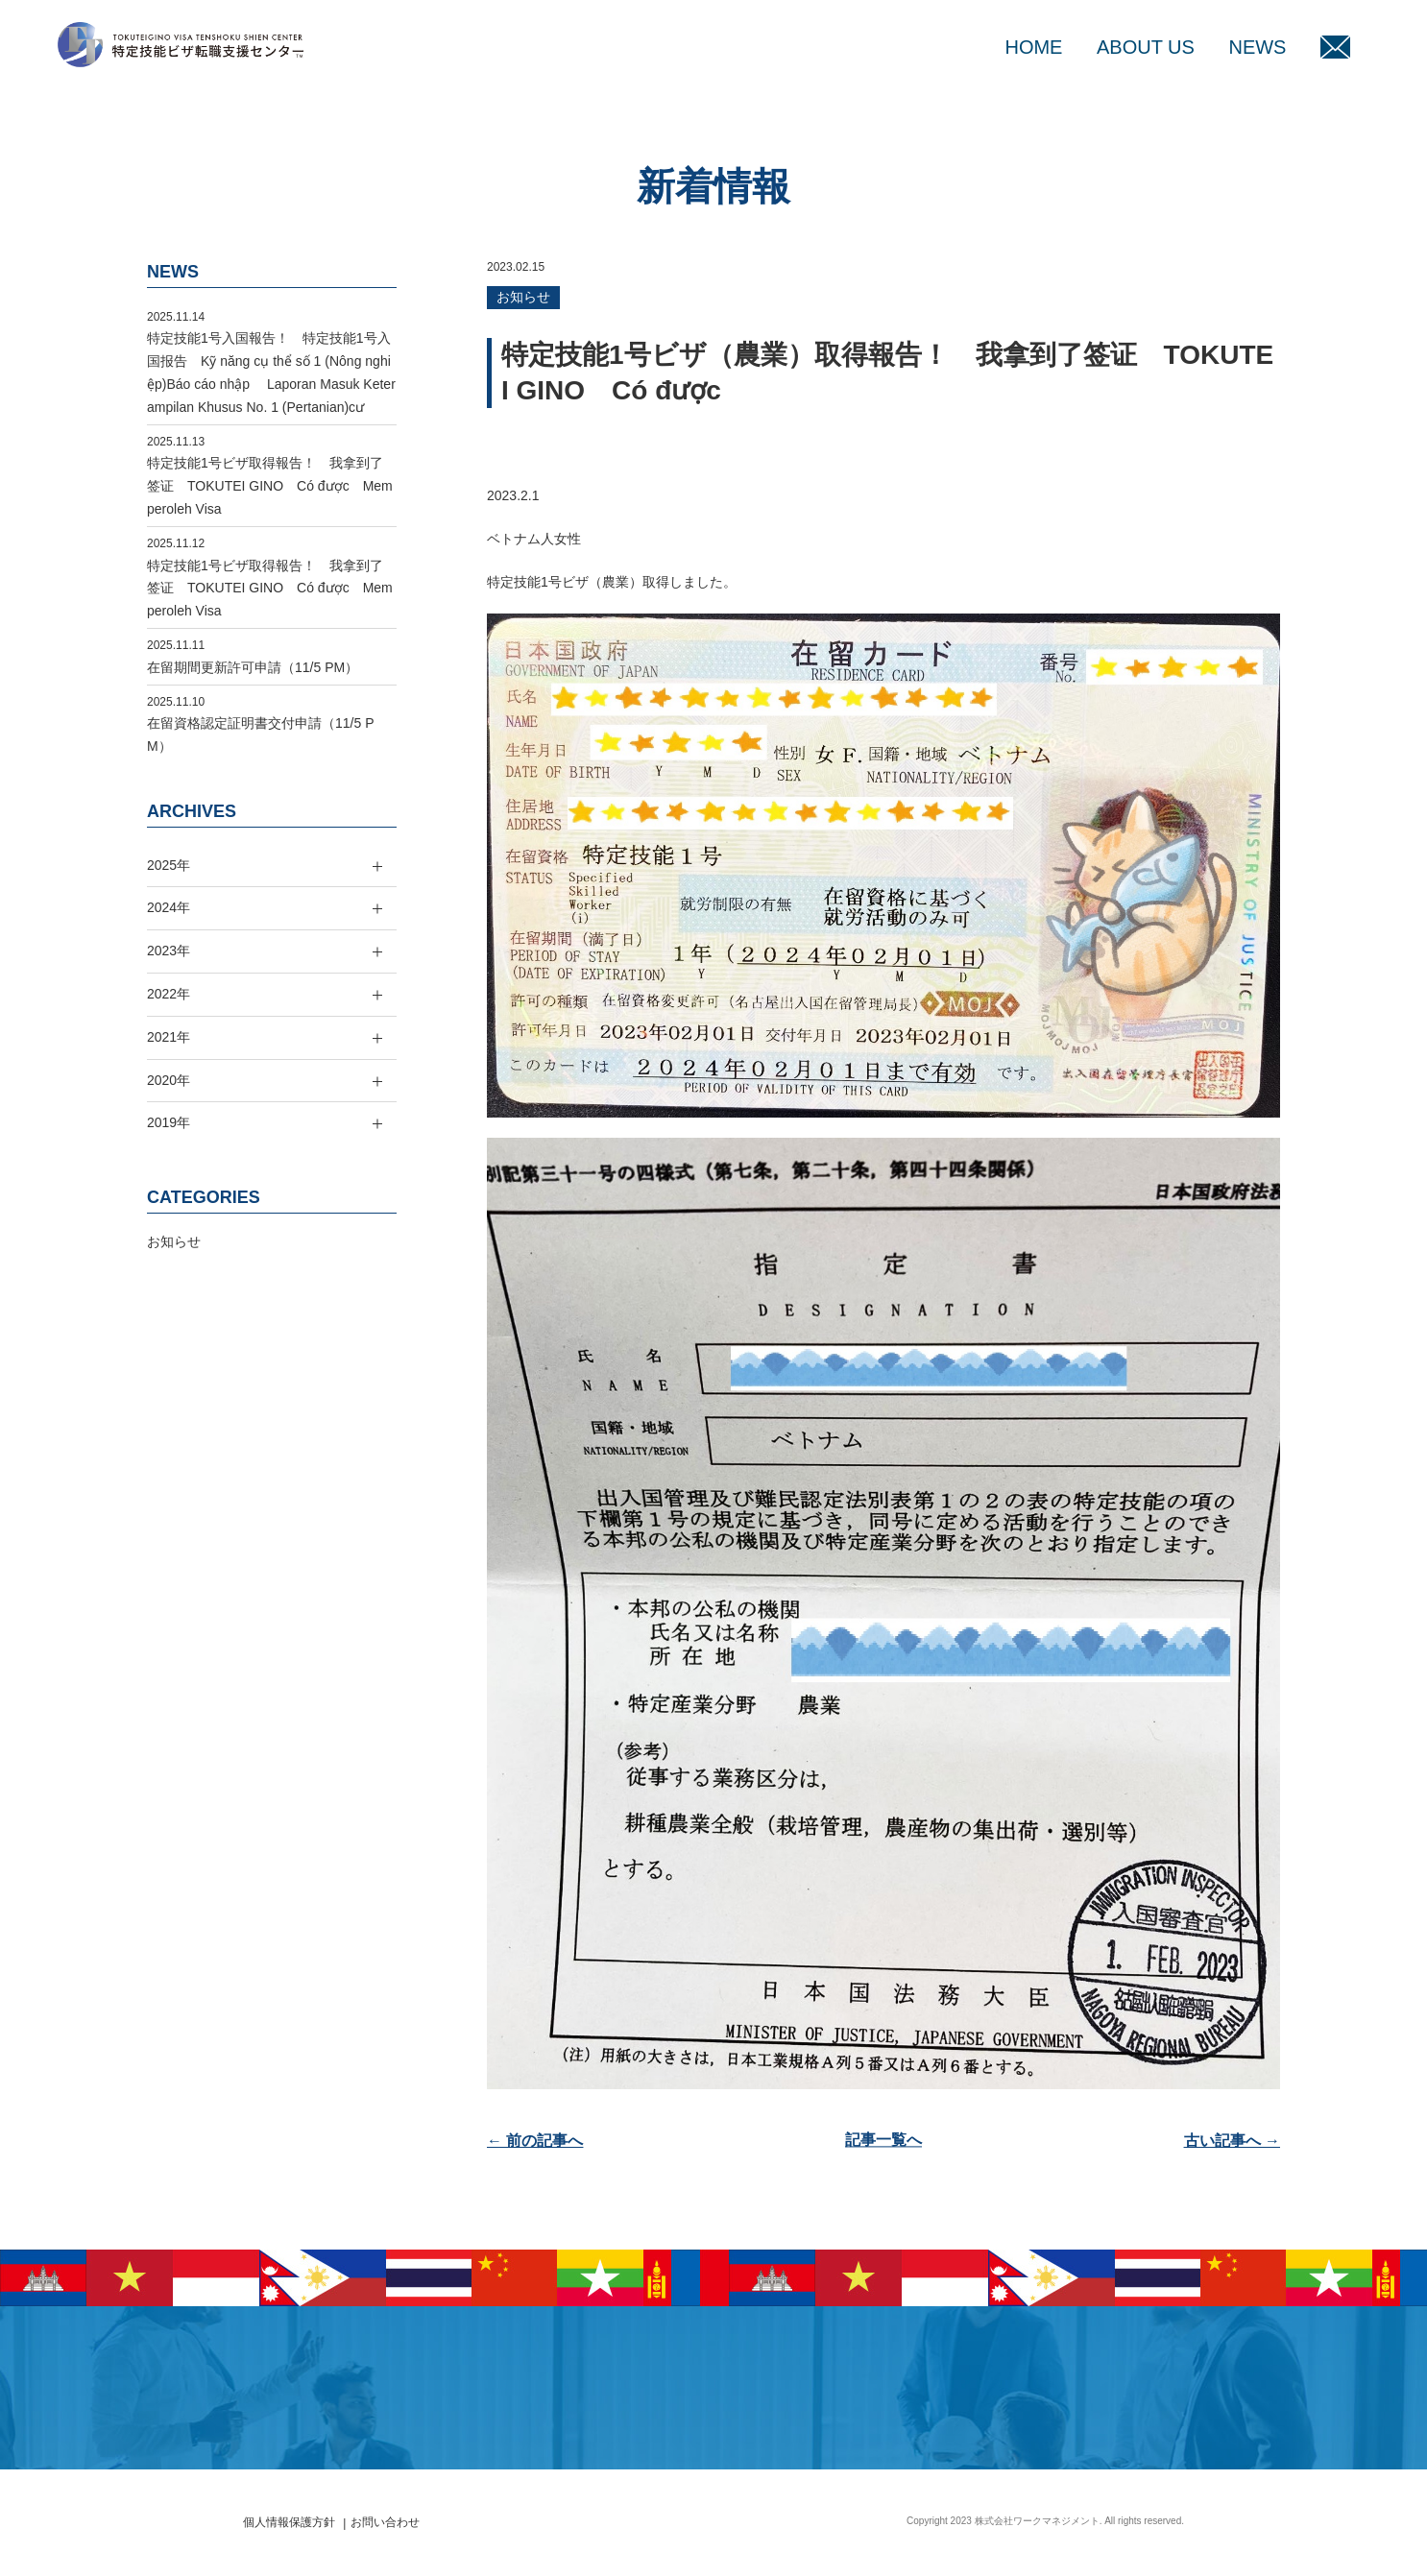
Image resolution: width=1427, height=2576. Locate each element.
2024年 (168, 907)
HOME (1033, 47)
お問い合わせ (385, 2522)
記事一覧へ (883, 2140)
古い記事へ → (1232, 2140)
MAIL (1335, 47)
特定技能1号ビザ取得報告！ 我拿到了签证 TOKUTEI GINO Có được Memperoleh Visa (270, 486)
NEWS (1257, 47)
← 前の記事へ (535, 2140)
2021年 (168, 1037)
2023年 (168, 950)
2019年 (168, 1122)
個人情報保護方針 (289, 2522)
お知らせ (523, 296)
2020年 (168, 1080)
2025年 (168, 865)
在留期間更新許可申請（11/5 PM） (252, 667)
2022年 (168, 993)
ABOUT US (1146, 47)
